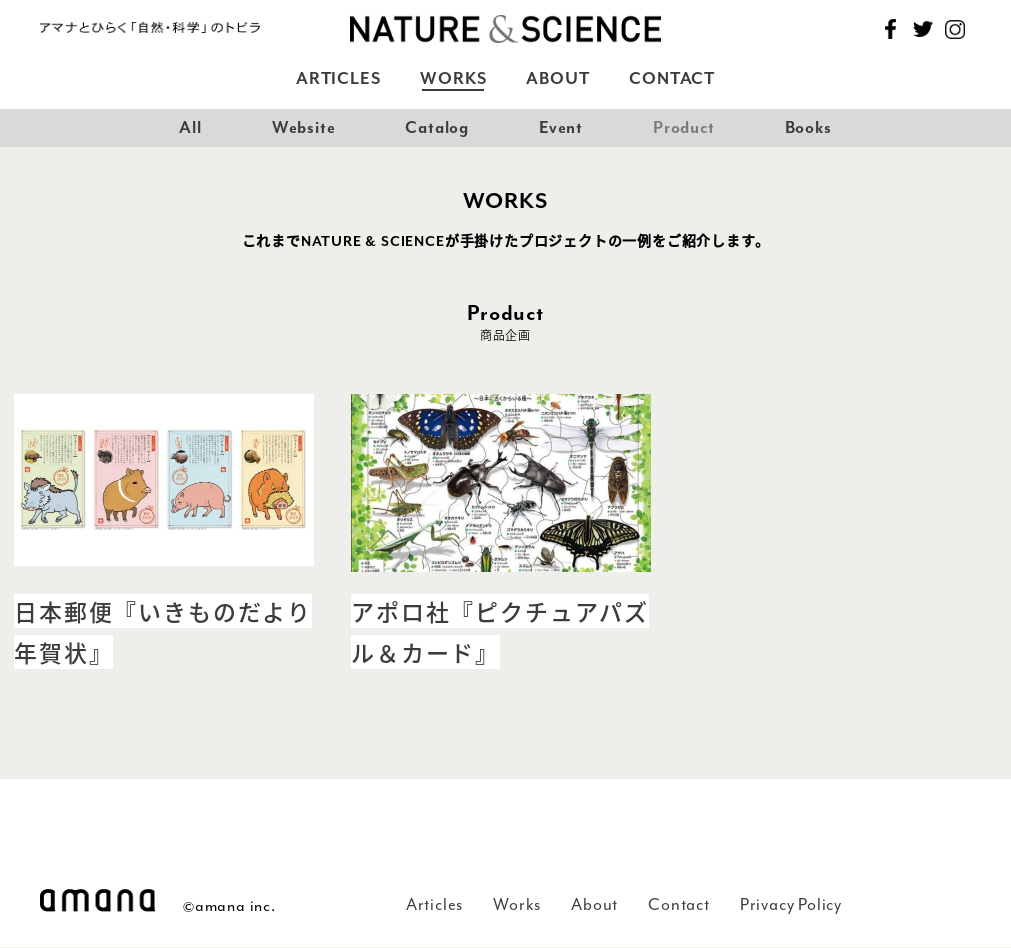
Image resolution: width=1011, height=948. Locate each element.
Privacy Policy (791, 904)
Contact (672, 78)
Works (453, 78)
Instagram (955, 29)
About (557, 78)
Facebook (891, 29)
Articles (338, 78)
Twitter (923, 29)
